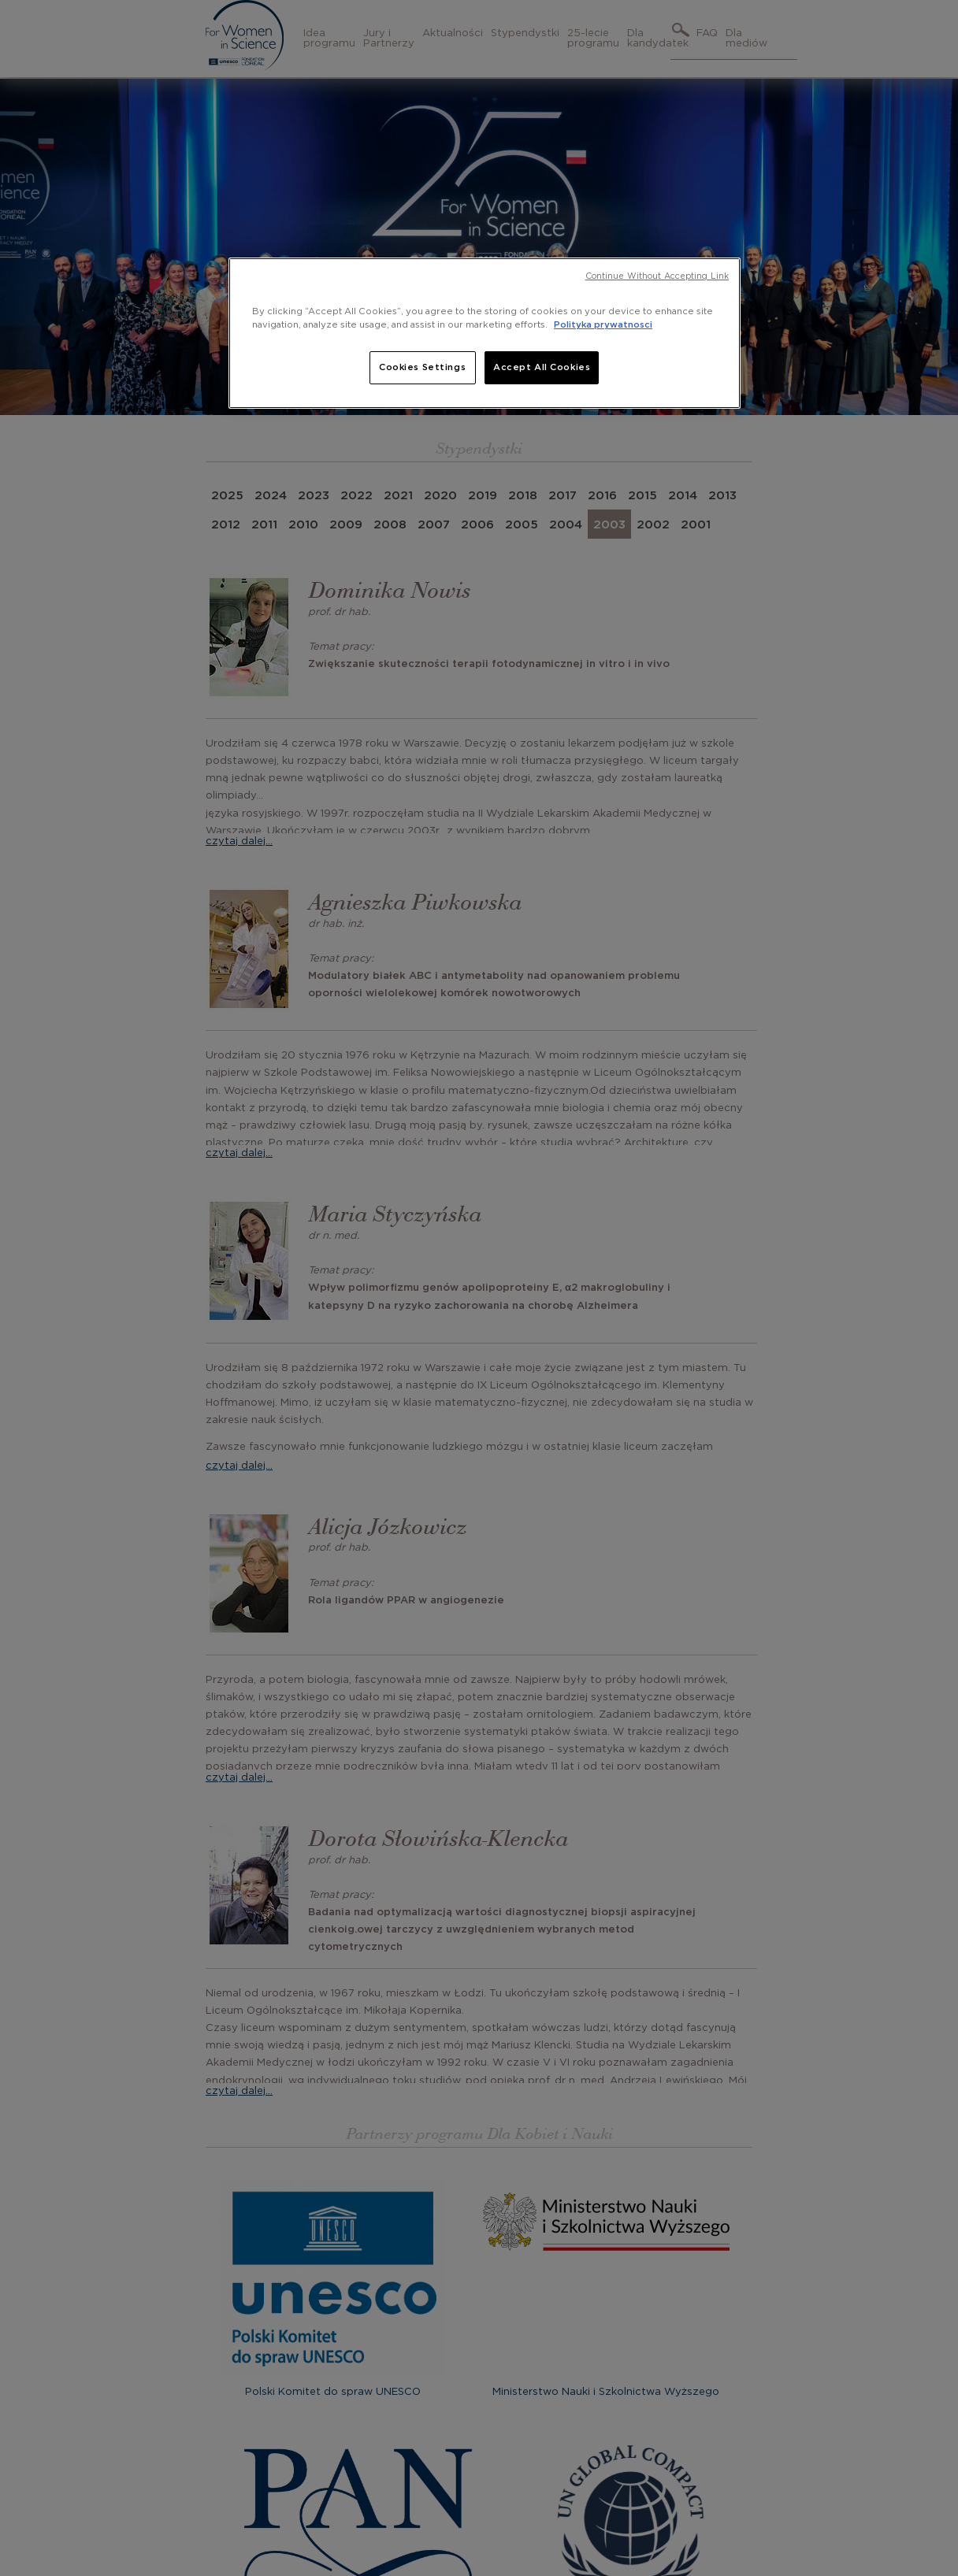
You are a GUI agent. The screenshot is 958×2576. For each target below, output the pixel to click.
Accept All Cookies (541, 367)
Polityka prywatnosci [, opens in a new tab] (603, 325)
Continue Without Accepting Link (657, 276)
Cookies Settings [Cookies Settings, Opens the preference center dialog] (422, 367)
